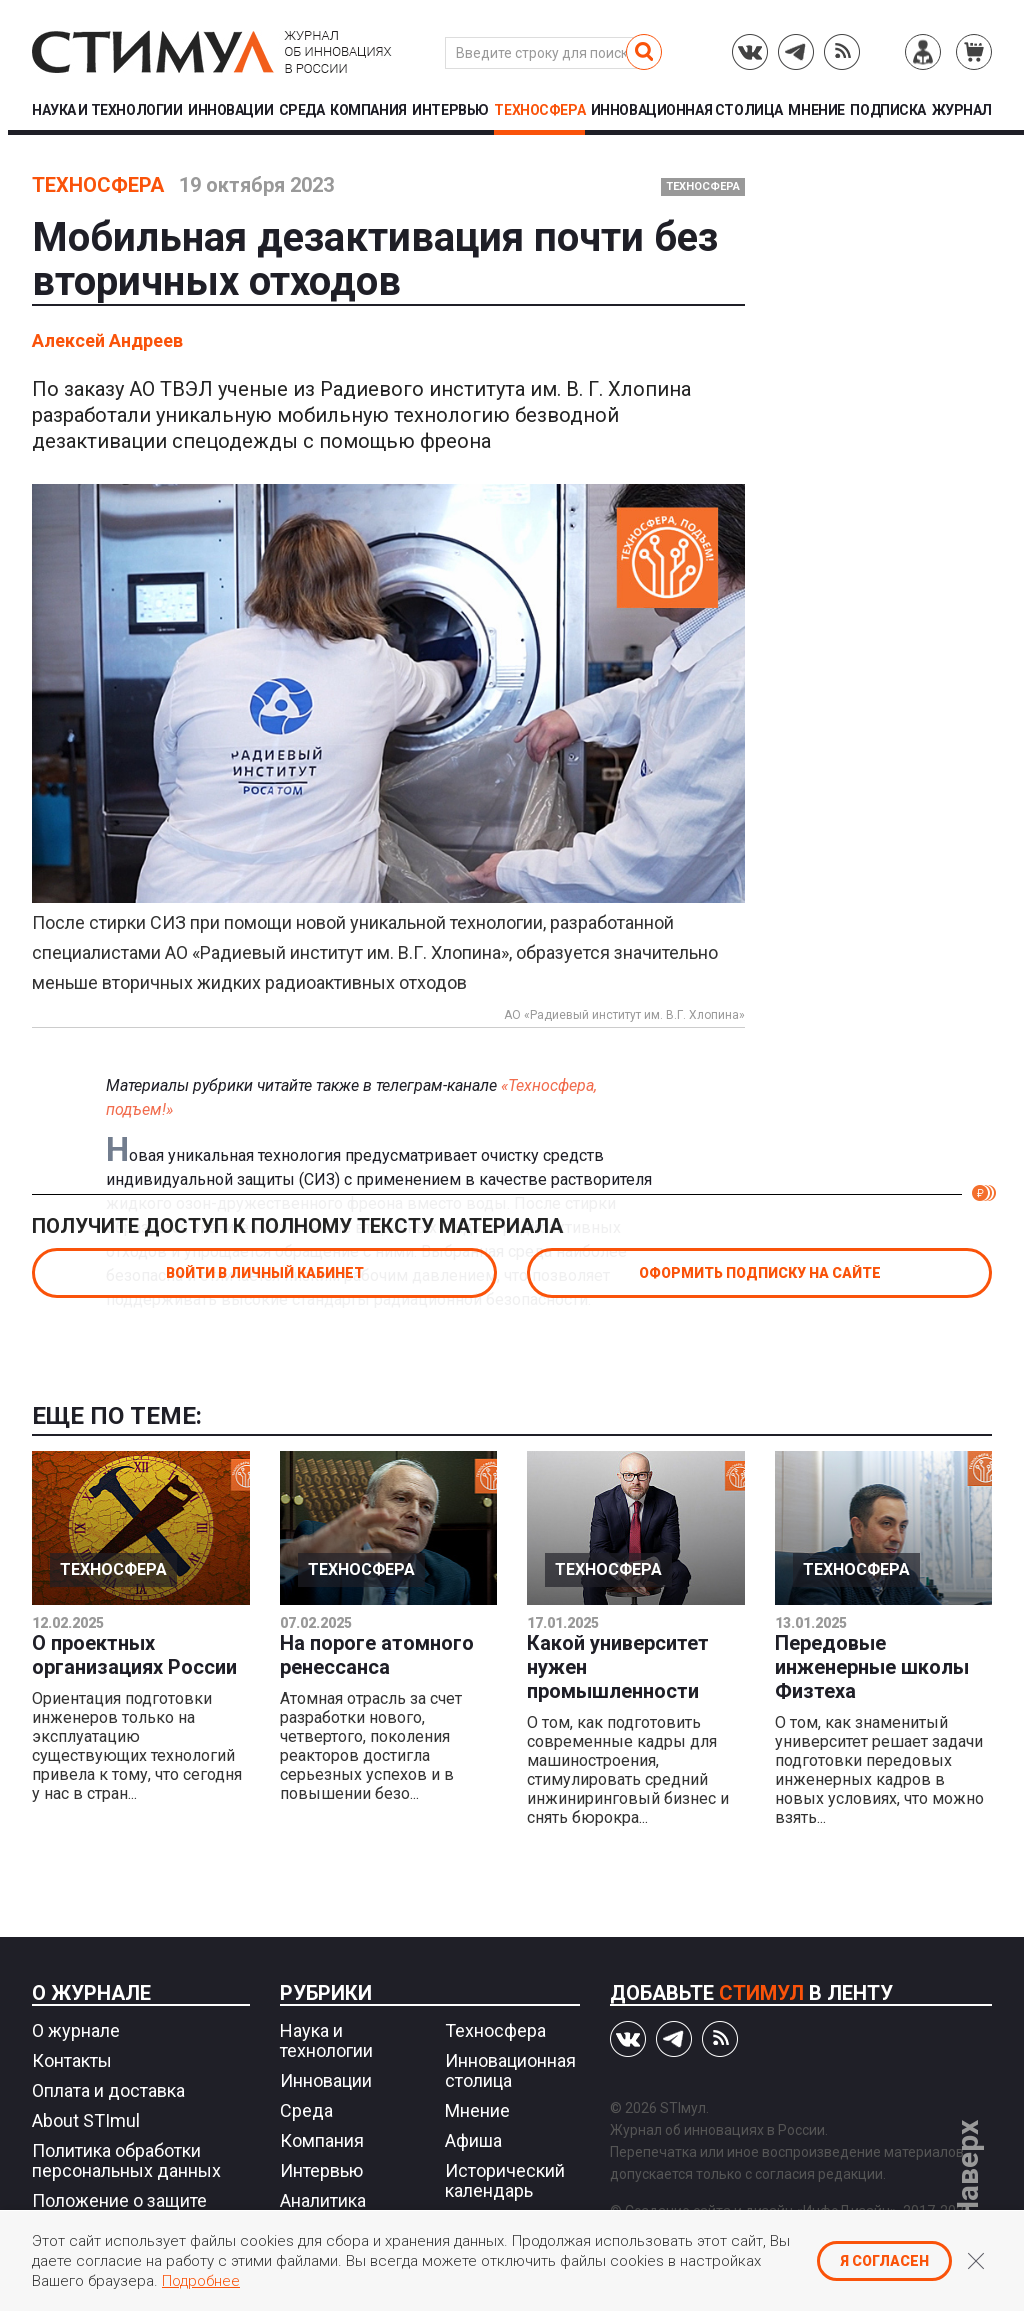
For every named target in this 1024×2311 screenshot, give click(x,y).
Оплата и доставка (108, 2090)
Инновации (230, 110)
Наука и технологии (107, 110)
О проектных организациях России (134, 1655)
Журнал (962, 110)
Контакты (72, 2060)
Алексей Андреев (107, 340)
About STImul (86, 2120)
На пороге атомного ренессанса (377, 1655)
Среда (302, 110)
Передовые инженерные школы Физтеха (872, 1667)
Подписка (888, 110)
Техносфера (539, 110)
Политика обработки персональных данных (126, 2160)
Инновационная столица (687, 110)
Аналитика (323, 2200)
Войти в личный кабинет (265, 1273)
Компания (368, 110)
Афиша (473, 2140)
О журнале (91, 1993)
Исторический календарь (505, 2180)
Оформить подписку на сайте (760, 1273)
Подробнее (201, 2281)
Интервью (450, 110)
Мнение (816, 110)
